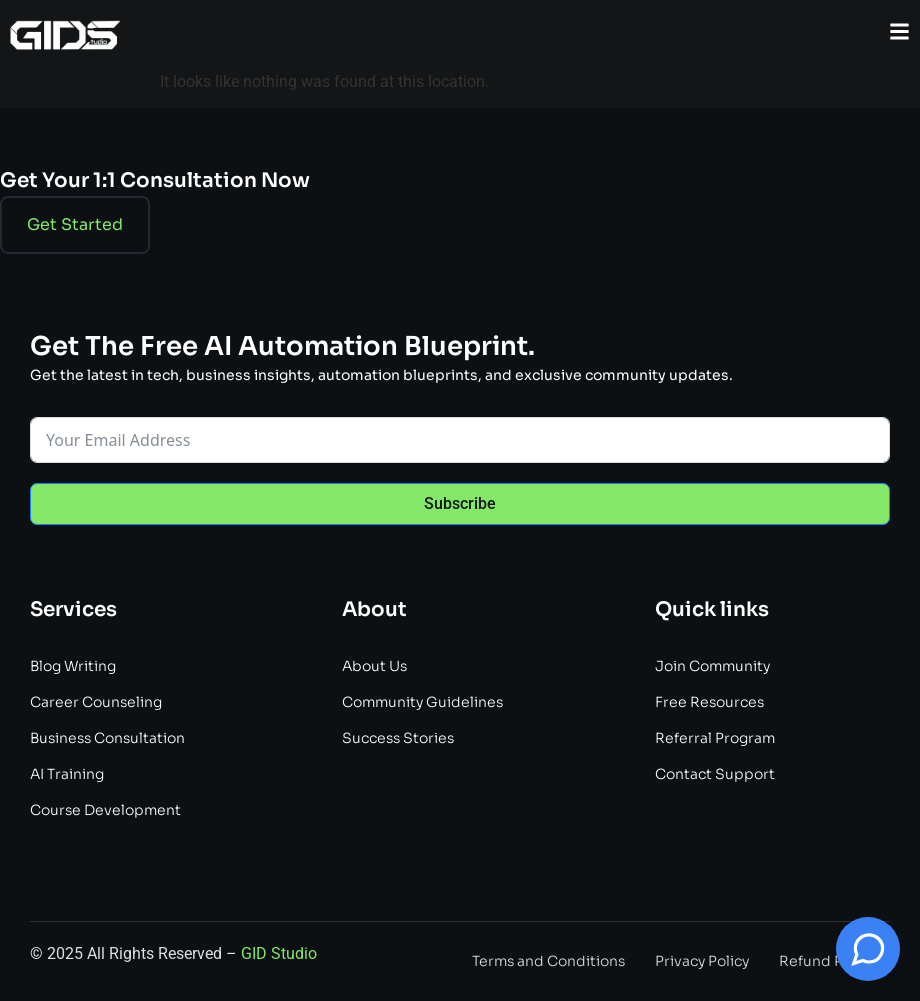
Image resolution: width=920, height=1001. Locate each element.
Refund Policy (827, 961)
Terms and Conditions (548, 961)
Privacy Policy (702, 961)
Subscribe (460, 503)
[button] (899, 31)
